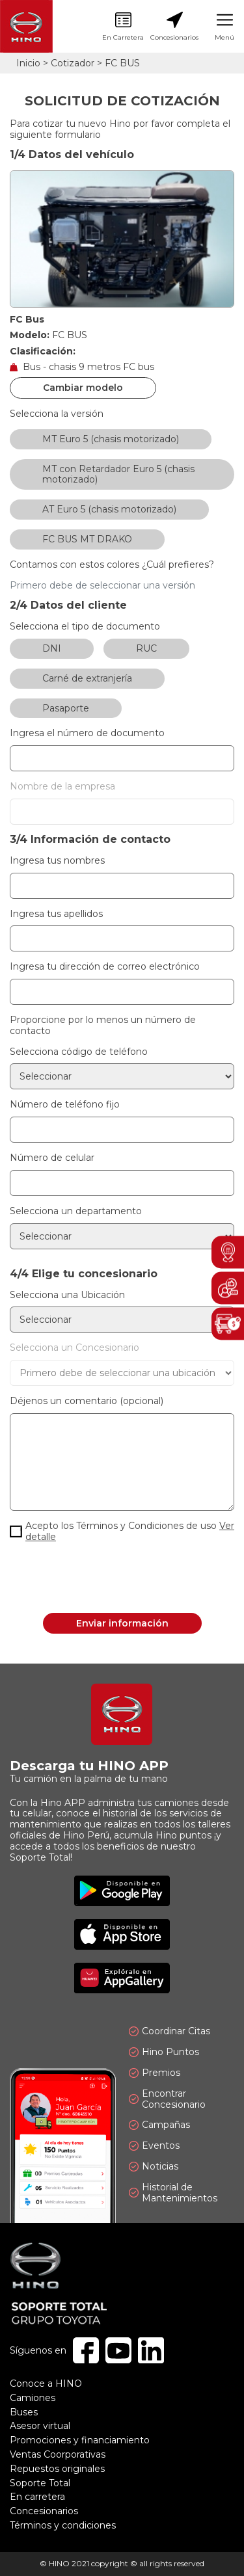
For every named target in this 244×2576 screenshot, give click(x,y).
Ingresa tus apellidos (56, 914)
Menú (224, 27)
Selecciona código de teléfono (79, 1051)
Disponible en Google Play (122, 1891)
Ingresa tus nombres (57, 860)
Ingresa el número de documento (87, 733)
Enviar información (122, 1623)
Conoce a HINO (46, 2383)
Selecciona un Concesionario (74, 1347)
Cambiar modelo (83, 387)
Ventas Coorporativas (57, 2454)
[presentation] (122, 1577)
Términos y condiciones (63, 2525)
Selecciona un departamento (76, 1211)
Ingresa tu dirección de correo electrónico (105, 966)
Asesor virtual (40, 2426)
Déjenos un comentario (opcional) (86, 1401)
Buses (24, 2412)
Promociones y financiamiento (80, 2440)
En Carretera (123, 27)
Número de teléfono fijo (65, 1104)
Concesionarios (174, 27)
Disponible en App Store (122, 1934)
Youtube (118, 2350)
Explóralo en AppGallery (122, 1978)
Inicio (28, 63)
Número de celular (52, 1157)
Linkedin (151, 2350)
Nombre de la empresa (62, 786)
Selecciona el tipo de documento (85, 626)
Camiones (32, 2398)
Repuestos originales (57, 2469)
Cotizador (72, 63)
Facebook (86, 2350)
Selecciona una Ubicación (67, 1295)
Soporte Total (40, 2483)
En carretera (37, 2497)
